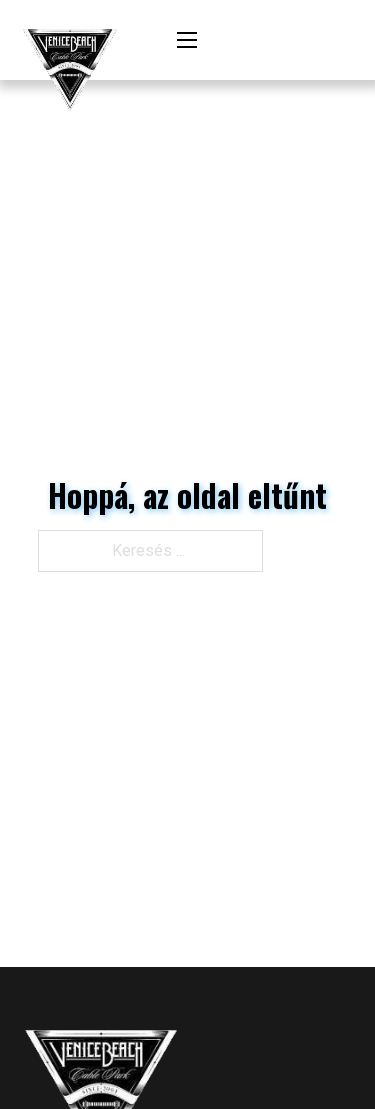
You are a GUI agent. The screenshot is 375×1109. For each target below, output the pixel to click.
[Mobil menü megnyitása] (187, 40)
